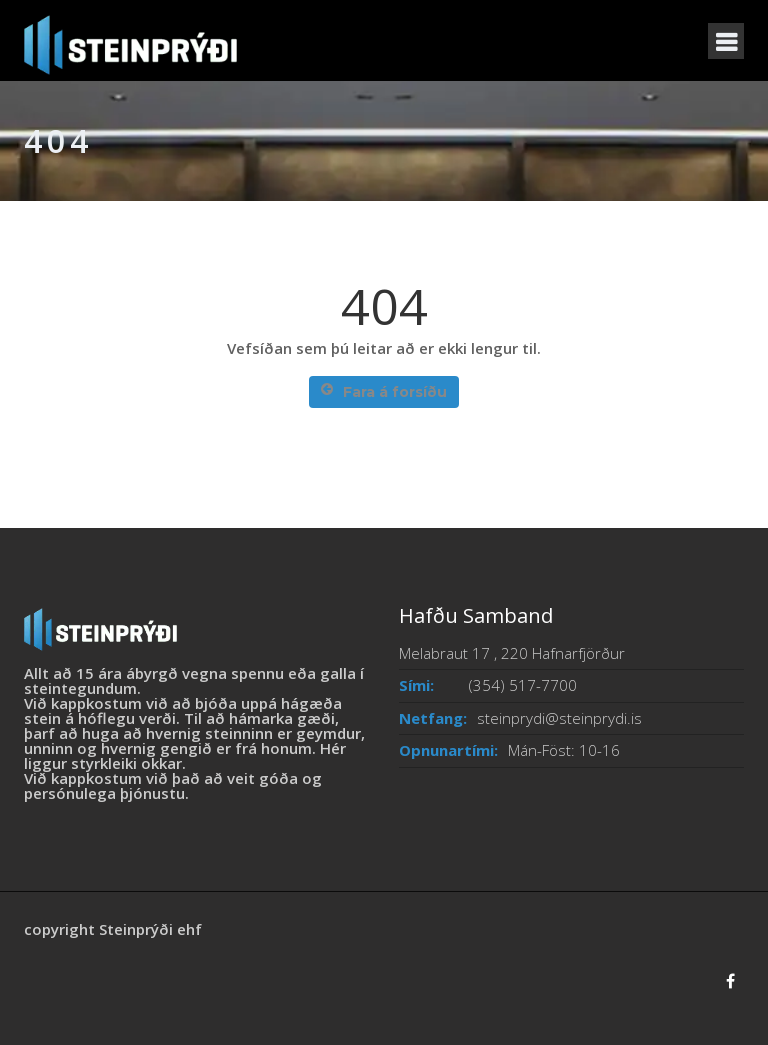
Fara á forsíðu (384, 391)
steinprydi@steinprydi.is (559, 718)
